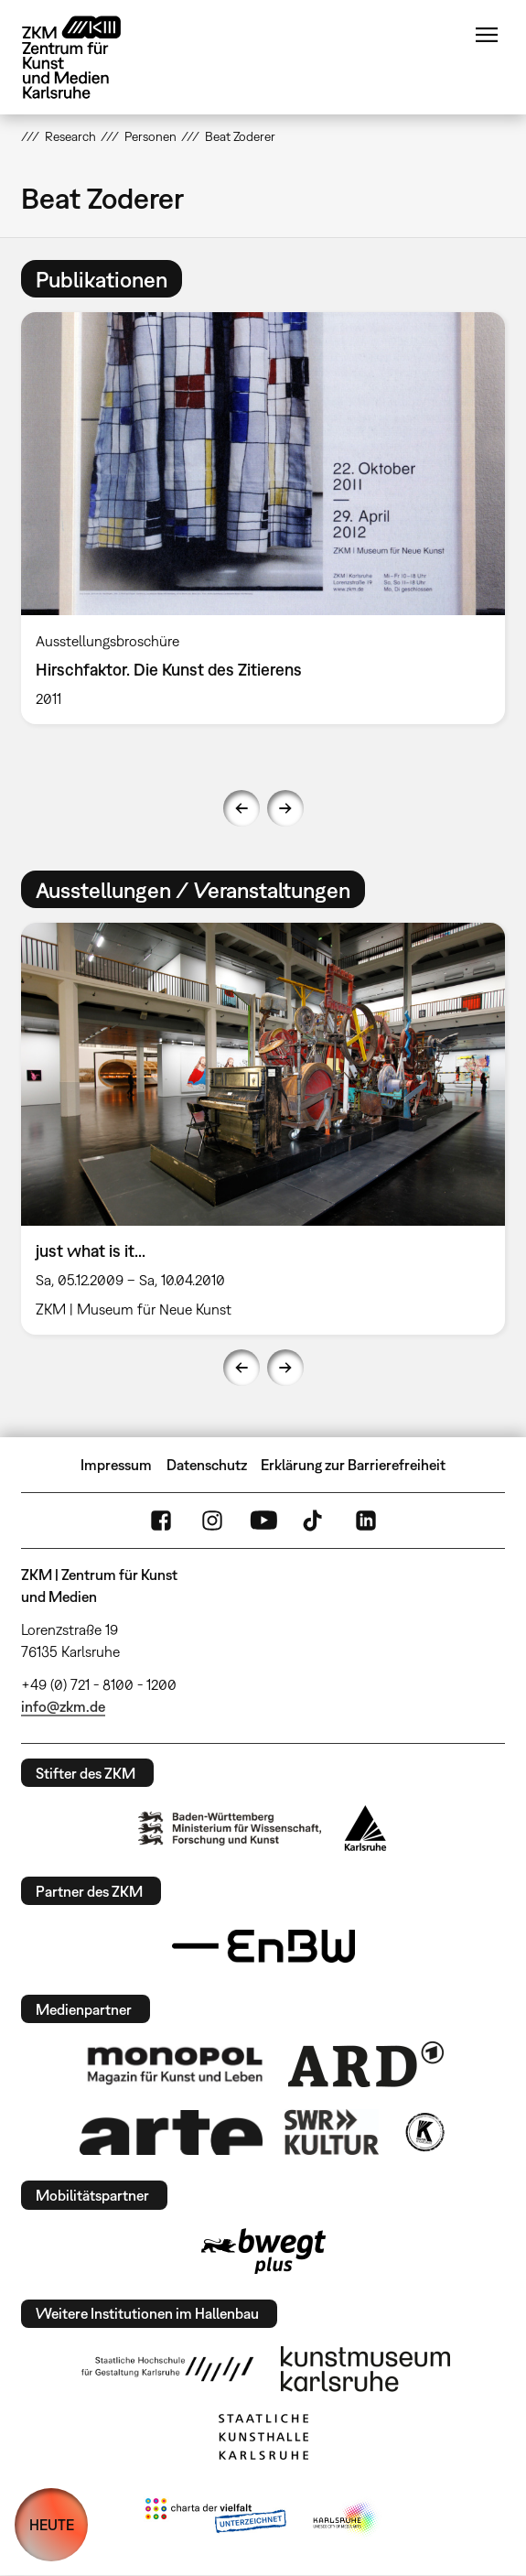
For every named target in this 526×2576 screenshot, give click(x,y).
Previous (241, 808)
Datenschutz (206, 1464)
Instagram (212, 1520)
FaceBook (161, 1520)
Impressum (116, 1464)
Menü (486, 35)
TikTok (314, 1520)
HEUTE (51, 2524)
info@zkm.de (63, 1706)
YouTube (263, 1520)
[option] (263, 518)
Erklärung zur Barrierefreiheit (353, 1464)
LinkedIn (366, 1520)
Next (285, 808)
